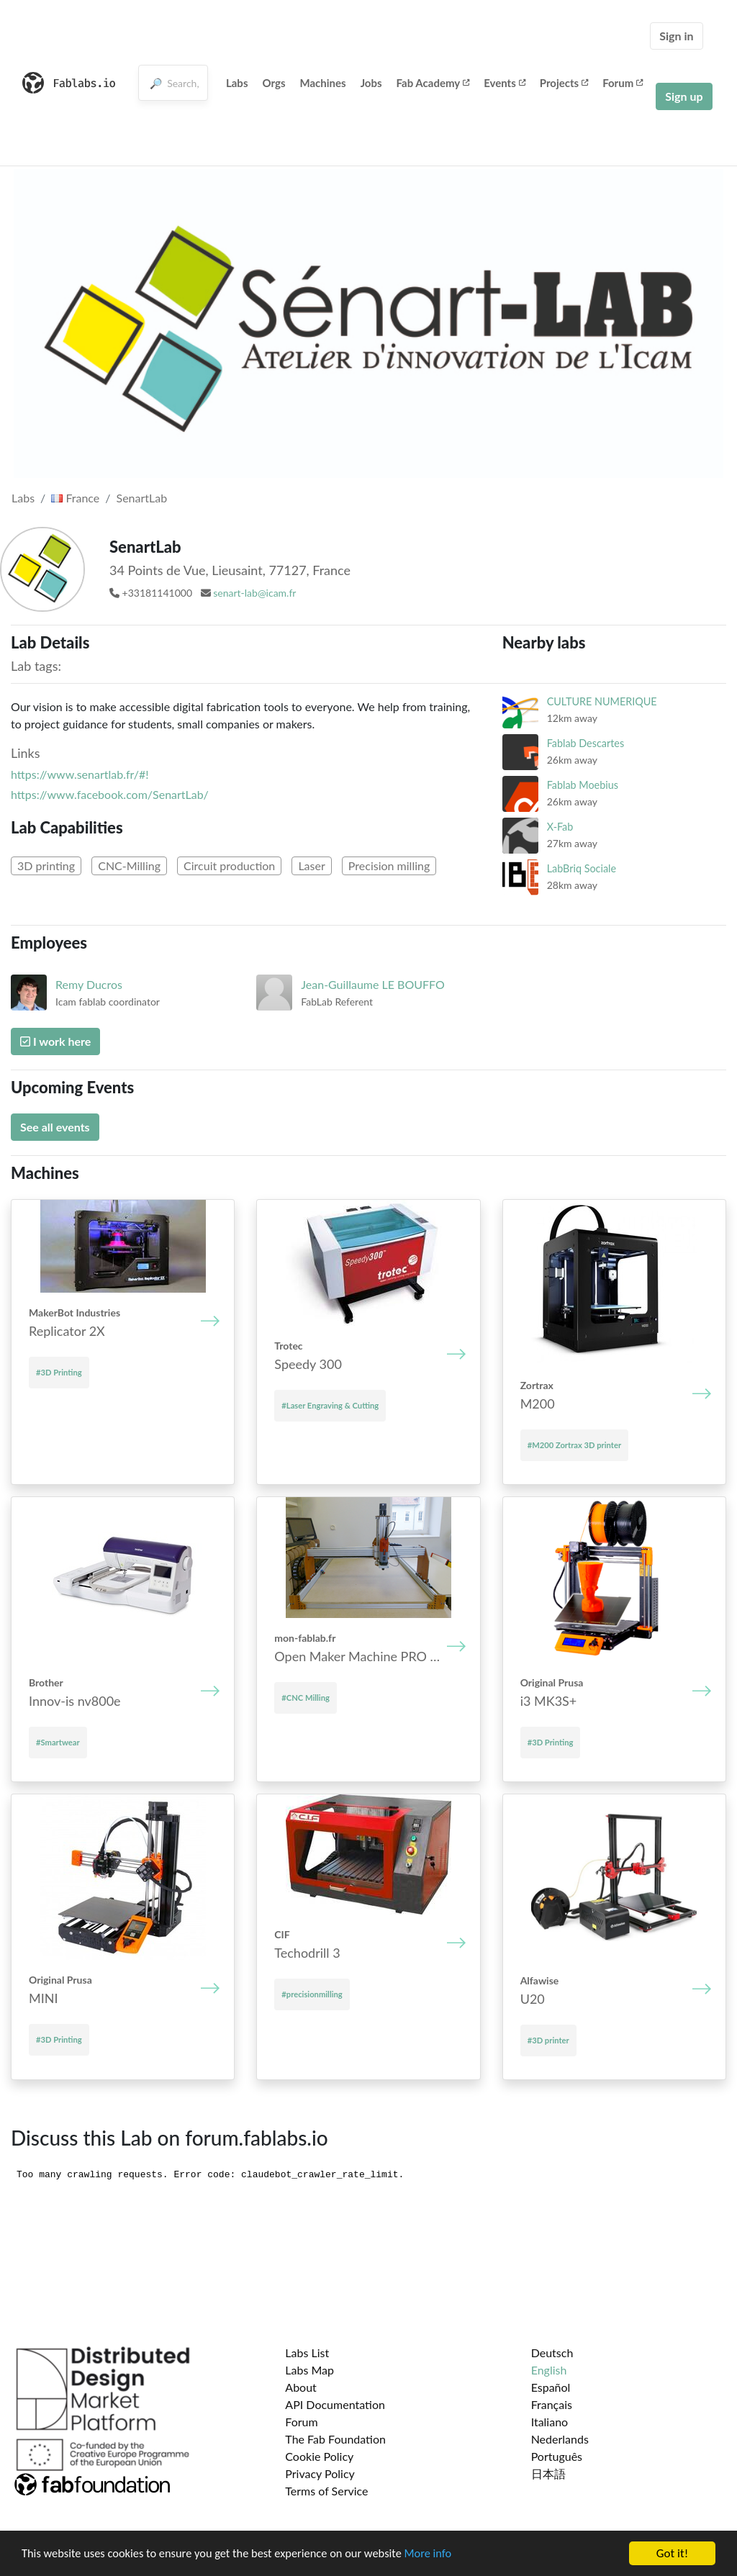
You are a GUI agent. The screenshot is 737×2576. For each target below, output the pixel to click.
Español (551, 2387)
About (301, 2387)
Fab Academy (433, 82)
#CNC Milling (305, 1697)
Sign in (676, 35)
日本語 (548, 2473)
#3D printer (548, 2040)
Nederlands (560, 2439)
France (75, 498)
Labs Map (309, 2370)
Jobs (371, 82)
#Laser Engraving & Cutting (330, 1405)
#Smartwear (58, 1742)
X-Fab (560, 827)
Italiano (550, 2421)
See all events (55, 1127)
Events (504, 82)
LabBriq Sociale (581, 868)
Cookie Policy (319, 2456)
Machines (323, 82)
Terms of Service (326, 2491)
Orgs (273, 82)
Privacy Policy (320, 2473)
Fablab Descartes (586, 743)
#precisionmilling (311, 1994)
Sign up (683, 96)
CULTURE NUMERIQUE (602, 701)
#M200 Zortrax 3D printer (574, 1445)
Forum (622, 82)
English (549, 2370)
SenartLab (142, 498)
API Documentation (335, 2404)
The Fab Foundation (335, 2439)
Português (556, 2456)
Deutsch (552, 2352)
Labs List (307, 2352)
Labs (237, 82)
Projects (564, 82)
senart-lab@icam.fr (254, 593)
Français (551, 2404)
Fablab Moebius (582, 785)
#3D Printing (59, 1372)
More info (442, 2555)
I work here (55, 1041)
